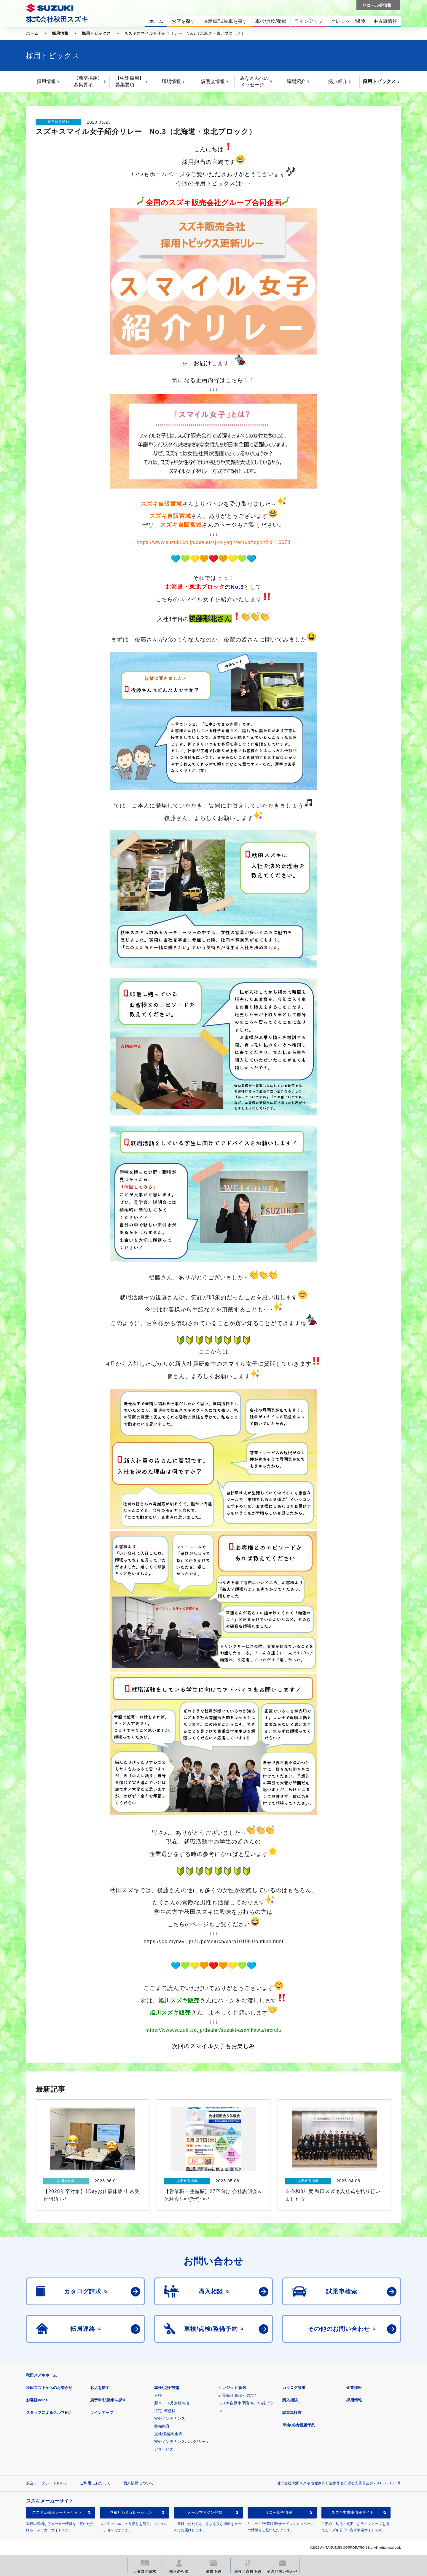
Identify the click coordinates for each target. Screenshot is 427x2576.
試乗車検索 (292, 2412)
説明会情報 (213, 81)
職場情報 (171, 81)
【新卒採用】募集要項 (88, 81)
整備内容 (162, 2426)
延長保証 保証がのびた (238, 2395)
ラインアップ (101, 2412)
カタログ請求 (293, 2387)
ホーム (32, 33)
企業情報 (354, 2387)
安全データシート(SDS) (46, 2483)
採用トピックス (96, 33)
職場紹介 (296, 81)
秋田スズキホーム (41, 2375)
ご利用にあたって (95, 2483)
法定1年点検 (165, 2411)
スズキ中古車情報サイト (352, 2512)
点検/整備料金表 (168, 2434)
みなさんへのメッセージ (254, 81)
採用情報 (60, 33)
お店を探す (99, 2387)
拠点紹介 (337, 81)
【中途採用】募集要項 (129, 81)
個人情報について (138, 2483)
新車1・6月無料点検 (171, 2403)
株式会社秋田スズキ (57, 19)
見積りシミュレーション (131, 2512)
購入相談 (290, 2400)
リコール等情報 (278, 2512)
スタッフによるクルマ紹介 (49, 2412)
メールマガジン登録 (204, 2512)
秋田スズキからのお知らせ (49, 2387)
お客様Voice (37, 2400)
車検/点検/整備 (166, 2387)
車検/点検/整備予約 (298, 2425)
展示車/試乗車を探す (108, 2400)
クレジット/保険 (232, 2387)
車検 (158, 2395)
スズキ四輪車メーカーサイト (57, 2512)
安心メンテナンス (169, 2418)
